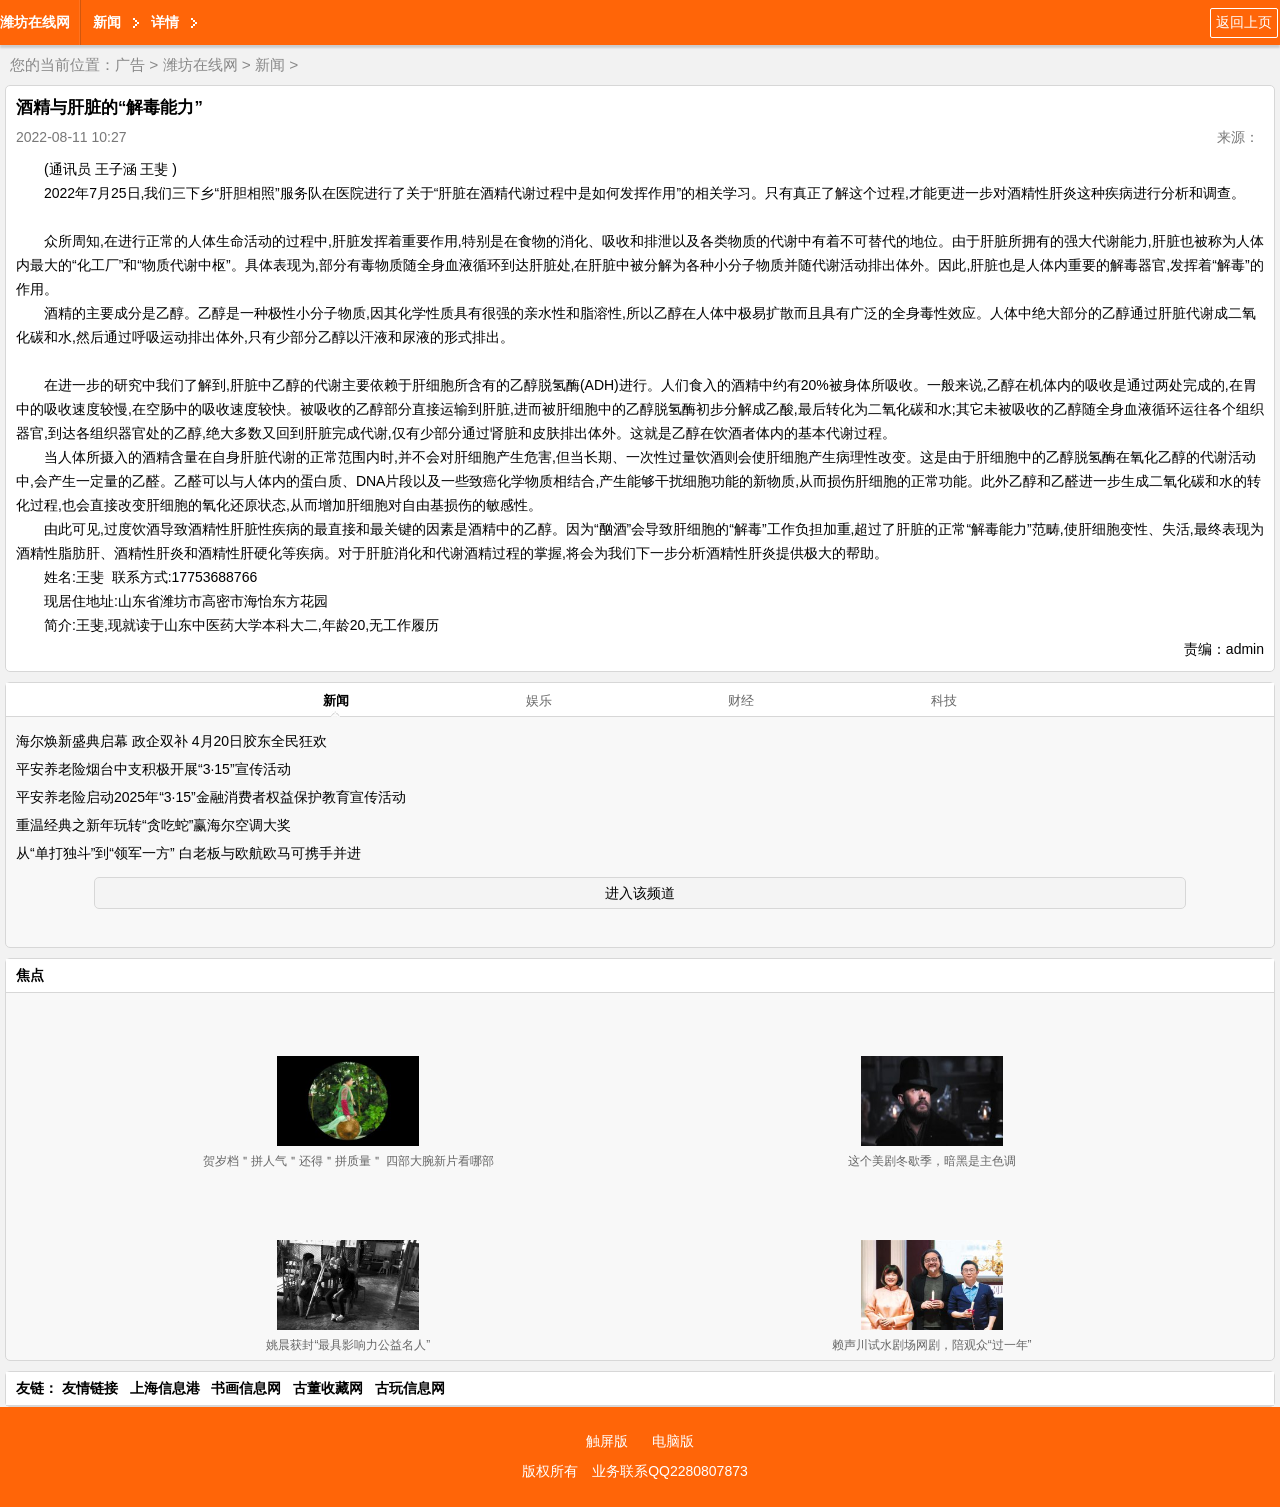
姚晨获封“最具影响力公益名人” (348, 1345)
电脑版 (673, 1441)
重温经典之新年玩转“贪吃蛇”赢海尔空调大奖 (153, 825)
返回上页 (1244, 22)
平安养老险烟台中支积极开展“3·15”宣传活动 (153, 769)
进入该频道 (640, 893)
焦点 (30, 975)
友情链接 (90, 1388)
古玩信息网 (410, 1388)
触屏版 (607, 1441)
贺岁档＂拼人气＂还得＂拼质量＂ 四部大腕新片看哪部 (348, 1161)
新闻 (107, 22)
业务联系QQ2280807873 (670, 1471)
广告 (130, 64)
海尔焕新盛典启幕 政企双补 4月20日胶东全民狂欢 (171, 741)
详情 (165, 22)
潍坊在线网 (35, 22)
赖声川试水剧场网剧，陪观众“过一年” (932, 1345)
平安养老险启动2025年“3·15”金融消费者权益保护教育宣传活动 (211, 797)
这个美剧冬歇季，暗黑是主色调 (932, 1161)
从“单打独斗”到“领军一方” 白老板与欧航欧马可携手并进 (188, 853)
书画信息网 (246, 1388)
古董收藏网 (328, 1388)
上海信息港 (165, 1388)
